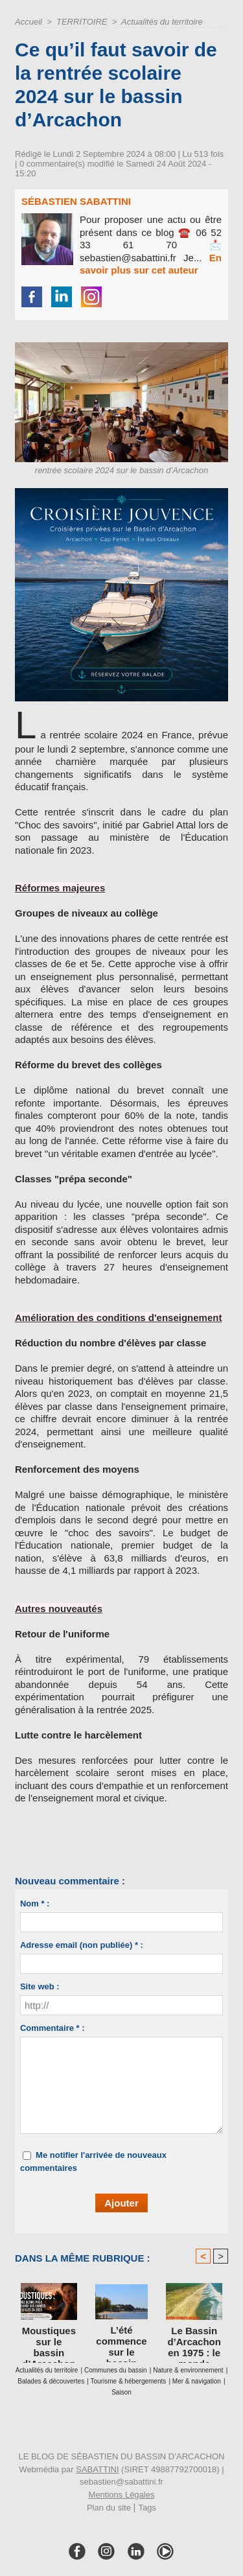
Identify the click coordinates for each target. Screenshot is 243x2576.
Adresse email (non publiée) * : (81, 1945)
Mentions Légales (122, 2495)
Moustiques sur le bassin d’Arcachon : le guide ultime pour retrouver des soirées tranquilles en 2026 (49, 2341)
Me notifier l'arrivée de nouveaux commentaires (93, 2161)
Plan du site (109, 2507)
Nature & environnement (188, 2370)
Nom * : (35, 1903)
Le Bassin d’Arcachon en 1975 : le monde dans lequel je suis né (194, 2341)
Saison (121, 2392)
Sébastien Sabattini (76, 201)
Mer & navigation (196, 2381)
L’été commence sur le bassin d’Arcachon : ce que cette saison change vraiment (121, 2340)
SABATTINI (97, 2469)
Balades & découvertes (50, 2381)
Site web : (40, 1986)
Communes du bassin (115, 2370)
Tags (147, 2507)
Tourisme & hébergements (129, 2381)
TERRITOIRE (82, 22)
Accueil (28, 22)
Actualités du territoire (162, 22)
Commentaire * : (52, 2028)
